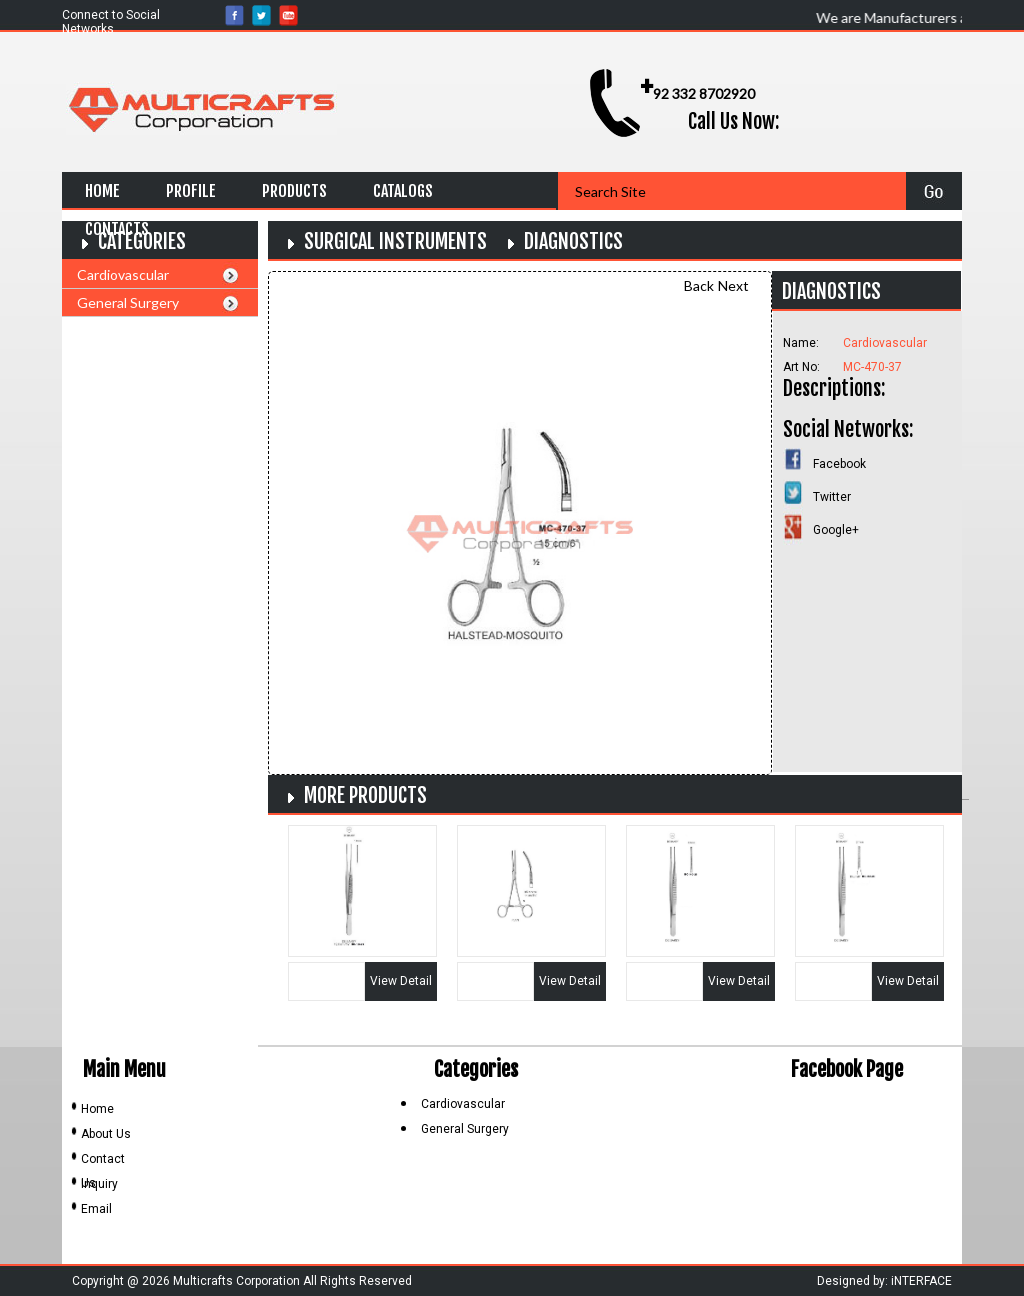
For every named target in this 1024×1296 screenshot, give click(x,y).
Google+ (836, 530)
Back (699, 285)
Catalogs (403, 191)
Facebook (839, 464)
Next (733, 285)
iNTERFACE (921, 1281)
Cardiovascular (123, 274)
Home (102, 191)
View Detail (401, 981)
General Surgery (128, 302)
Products (294, 191)
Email (96, 1209)
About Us (106, 1134)
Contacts (117, 229)
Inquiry (99, 1184)
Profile (191, 191)
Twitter (832, 497)
